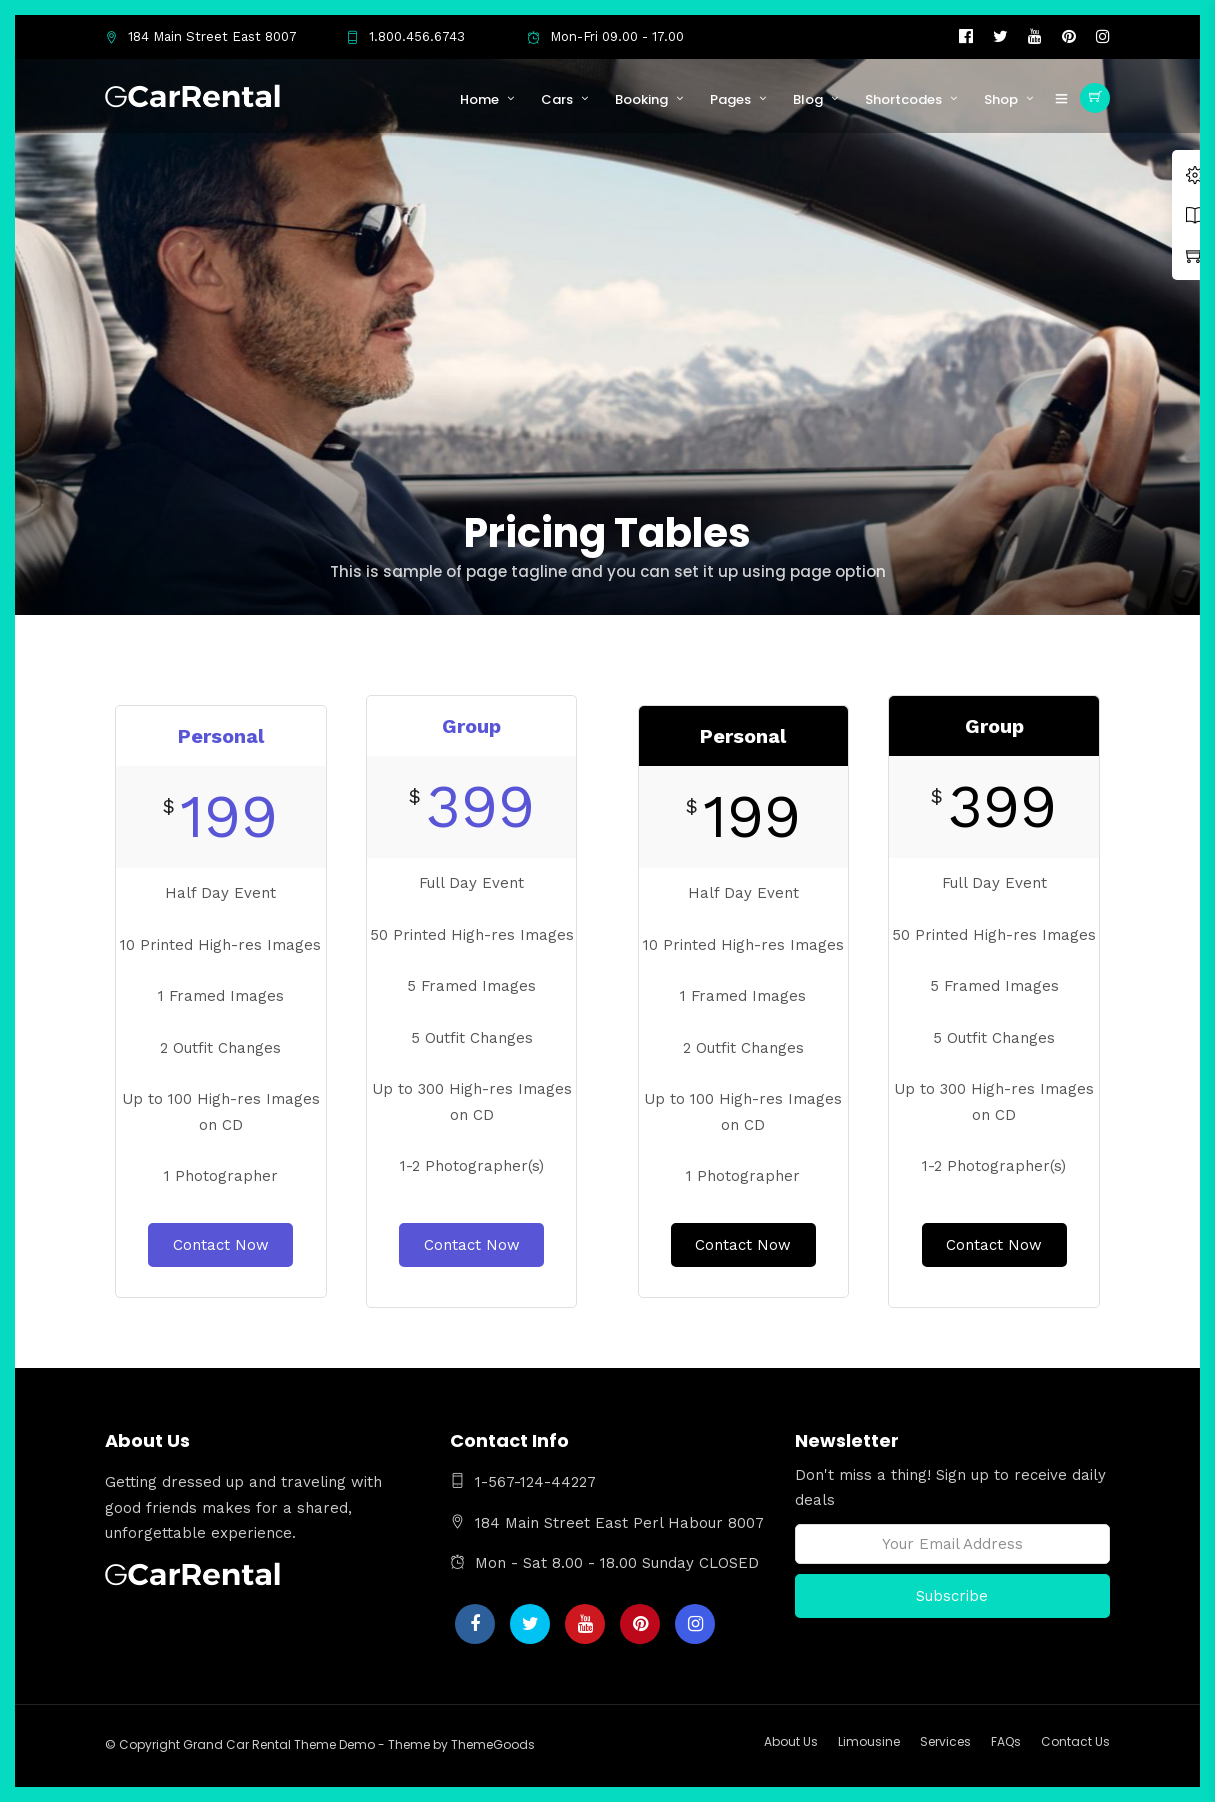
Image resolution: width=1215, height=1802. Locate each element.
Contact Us (1075, 1741)
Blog (808, 99)
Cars (557, 99)
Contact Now (221, 1245)
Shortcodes (903, 99)
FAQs (1006, 1741)
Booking (641, 99)
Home (479, 99)
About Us (791, 1741)
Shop (1001, 99)
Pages (730, 99)
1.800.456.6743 (405, 36)
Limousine (869, 1741)
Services (945, 1741)
